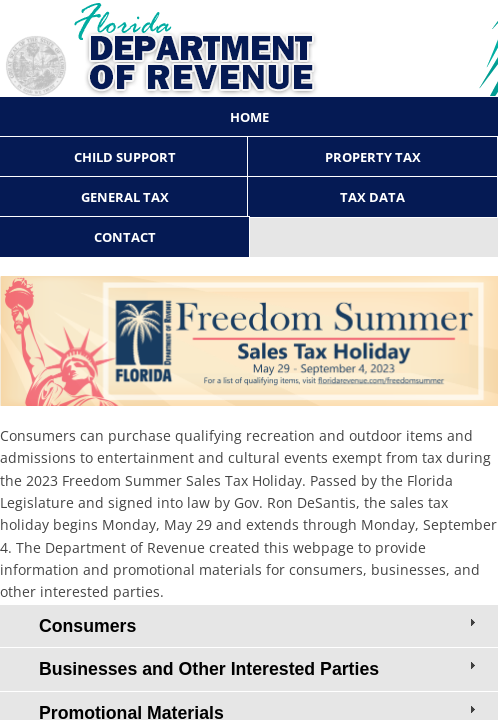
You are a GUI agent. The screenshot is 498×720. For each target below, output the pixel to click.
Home (249, 117)
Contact (125, 237)
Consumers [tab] (259, 625)
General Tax (125, 197)
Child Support (125, 157)
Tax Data (372, 197)
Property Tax (373, 157)
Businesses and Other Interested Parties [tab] (259, 668)
